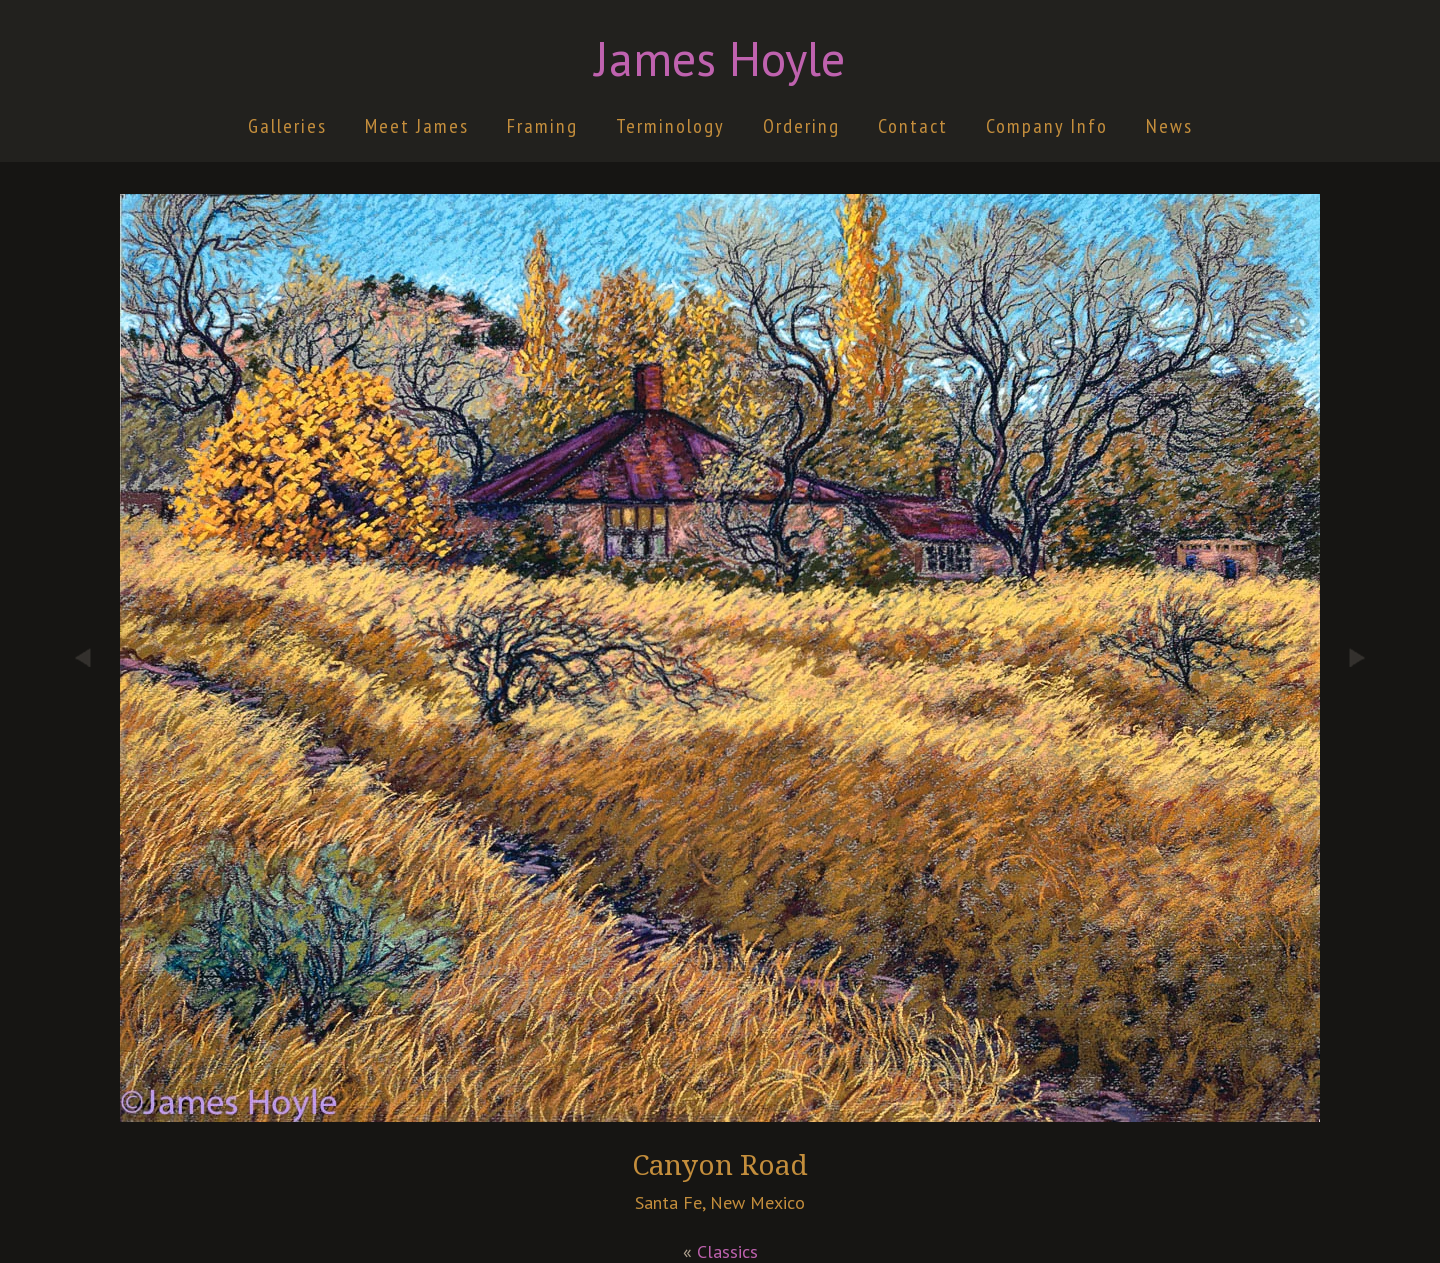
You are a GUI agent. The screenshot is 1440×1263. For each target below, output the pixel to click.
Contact (913, 126)
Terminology (670, 126)
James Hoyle (720, 58)
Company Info (1047, 126)
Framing (542, 126)
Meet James (417, 126)
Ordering (801, 126)
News (1169, 126)
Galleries (287, 126)
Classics (727, 1251)
